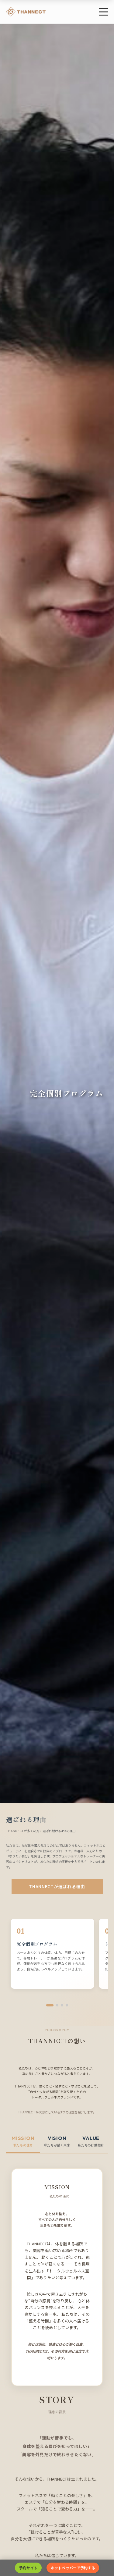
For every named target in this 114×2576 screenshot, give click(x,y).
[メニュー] (103, 12)
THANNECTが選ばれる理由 (57, 1886)
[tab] (23, 2141)
